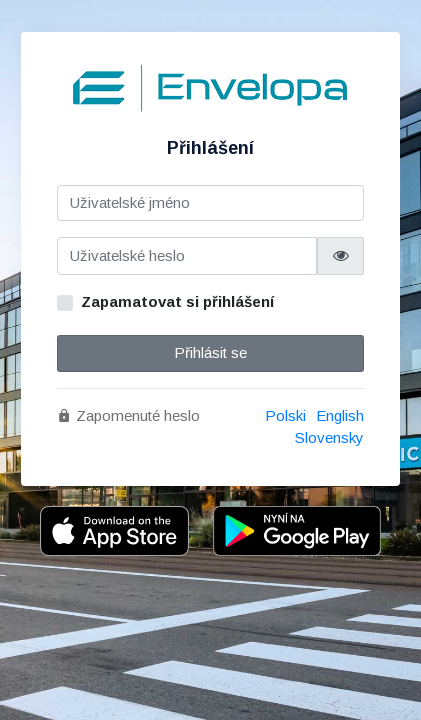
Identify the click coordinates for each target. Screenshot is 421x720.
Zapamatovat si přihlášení (177, 301)
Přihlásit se (210, 352)
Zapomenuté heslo (128, 415)
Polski (285, 415)
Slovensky (329, 437)
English (340, 415)
